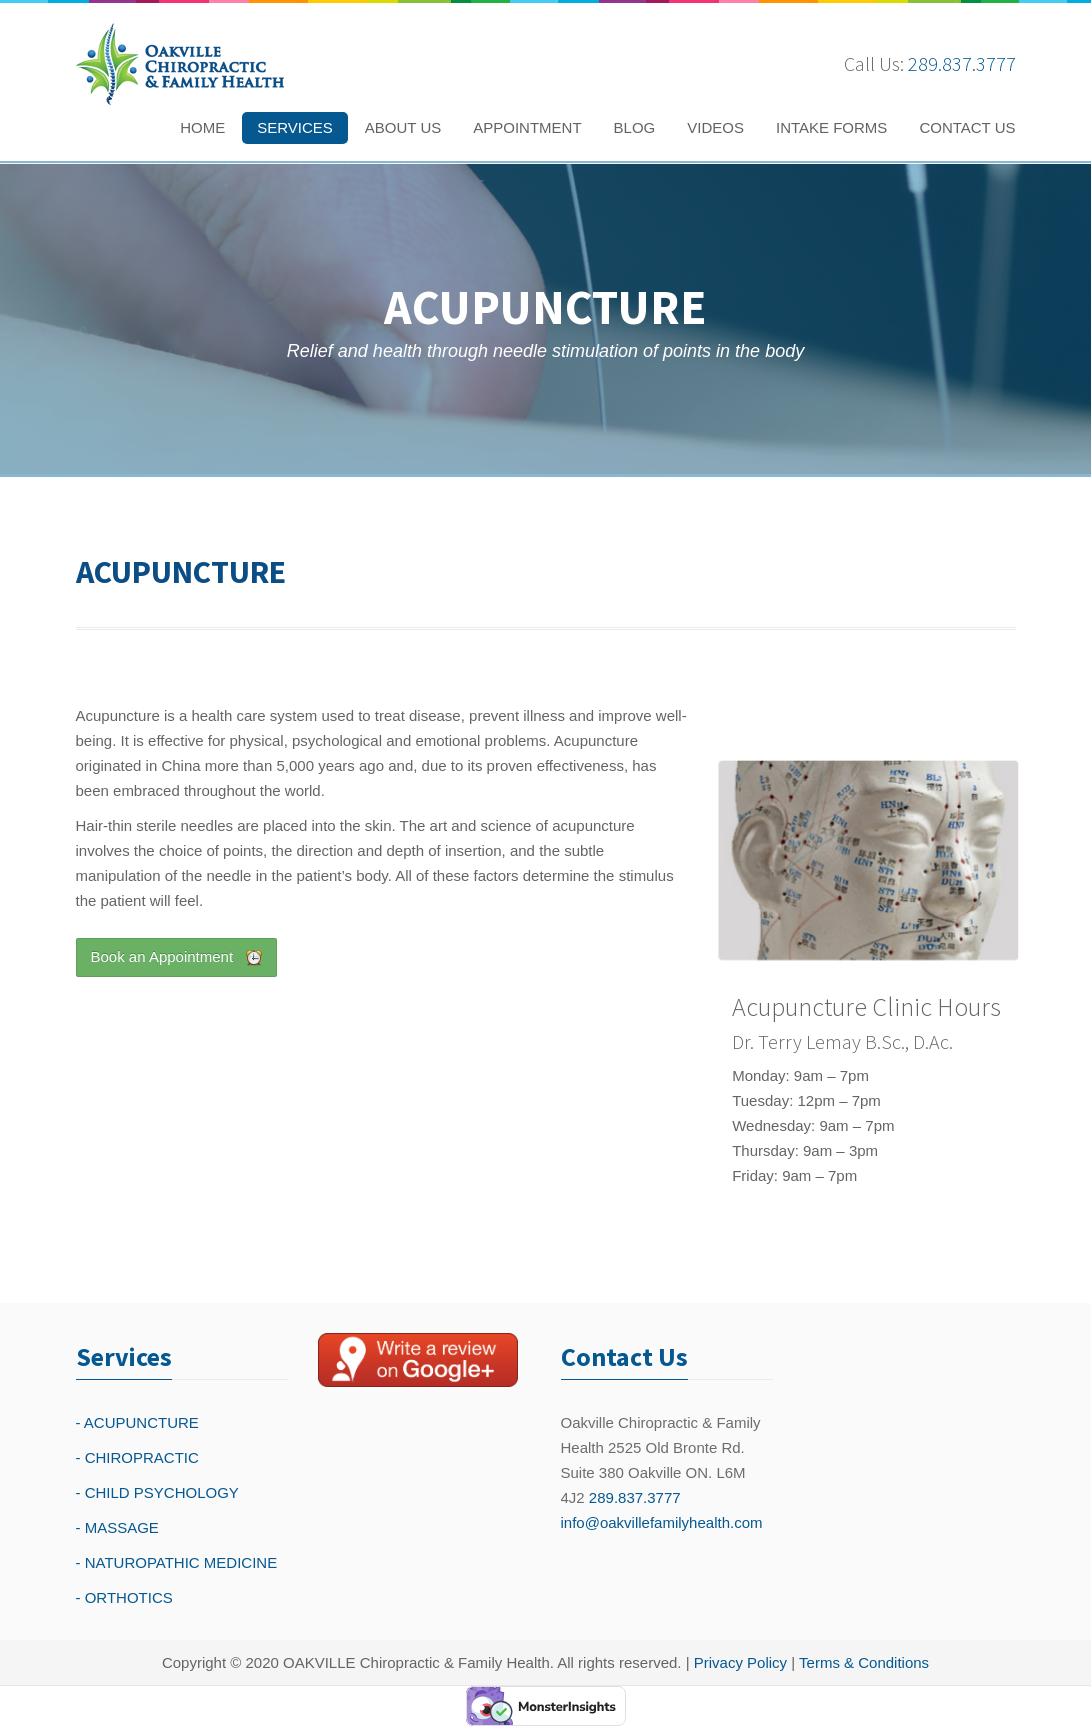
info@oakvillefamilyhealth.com (662, 1522)
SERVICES (295, 127)
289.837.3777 (962, 63)
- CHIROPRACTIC (137, 1457)
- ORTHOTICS (124, 1597)
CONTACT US (967, 127)
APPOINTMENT (527, 127)
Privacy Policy (740, 1662)
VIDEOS (715, 127)
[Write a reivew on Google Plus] (418, 1360)
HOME (202, 127)
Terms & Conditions (864, 1662)
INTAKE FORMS (831, 127)
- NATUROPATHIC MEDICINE (177, 1562)
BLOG (635, 127)
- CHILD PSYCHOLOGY (157, 1492)
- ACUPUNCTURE (137, 1422)
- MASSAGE (117, 1527)
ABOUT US (403, 127)
